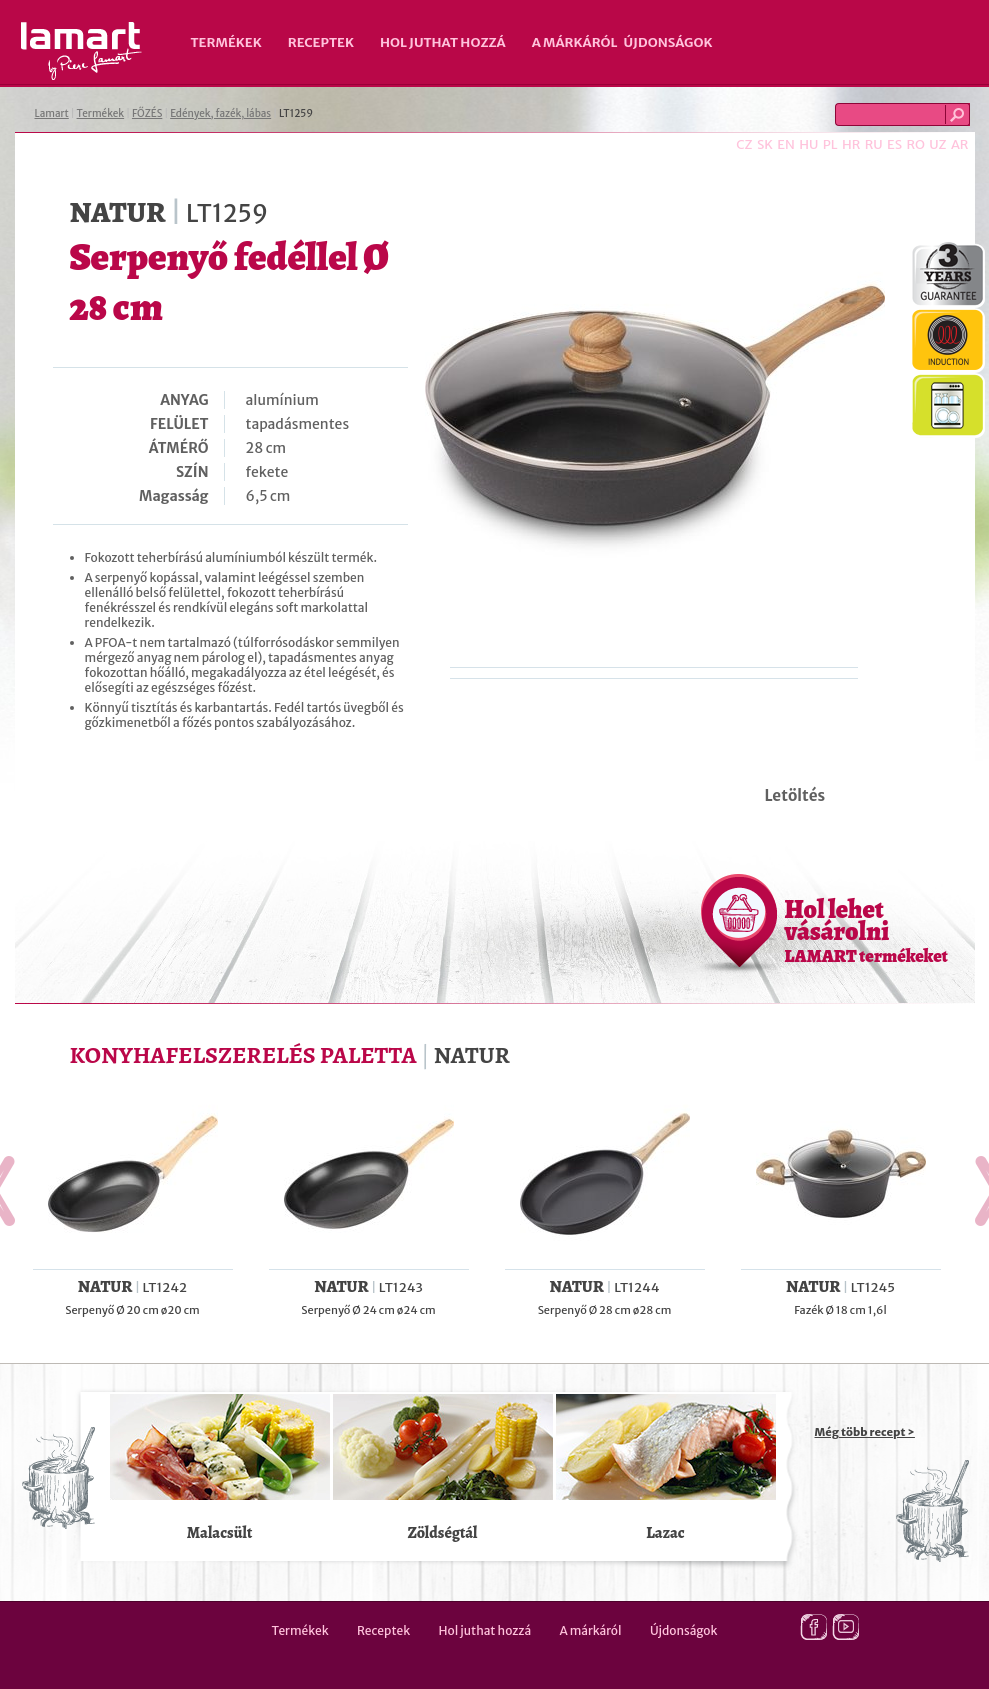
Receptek (321, 42)
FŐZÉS (147, 113)
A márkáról (575, 42)
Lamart (81, 51)
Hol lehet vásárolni (866, 930)
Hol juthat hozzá (443, 42)
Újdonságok (668, 42)
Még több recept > (865, 1432)
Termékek (226, 42)
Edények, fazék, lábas (220, 113)
